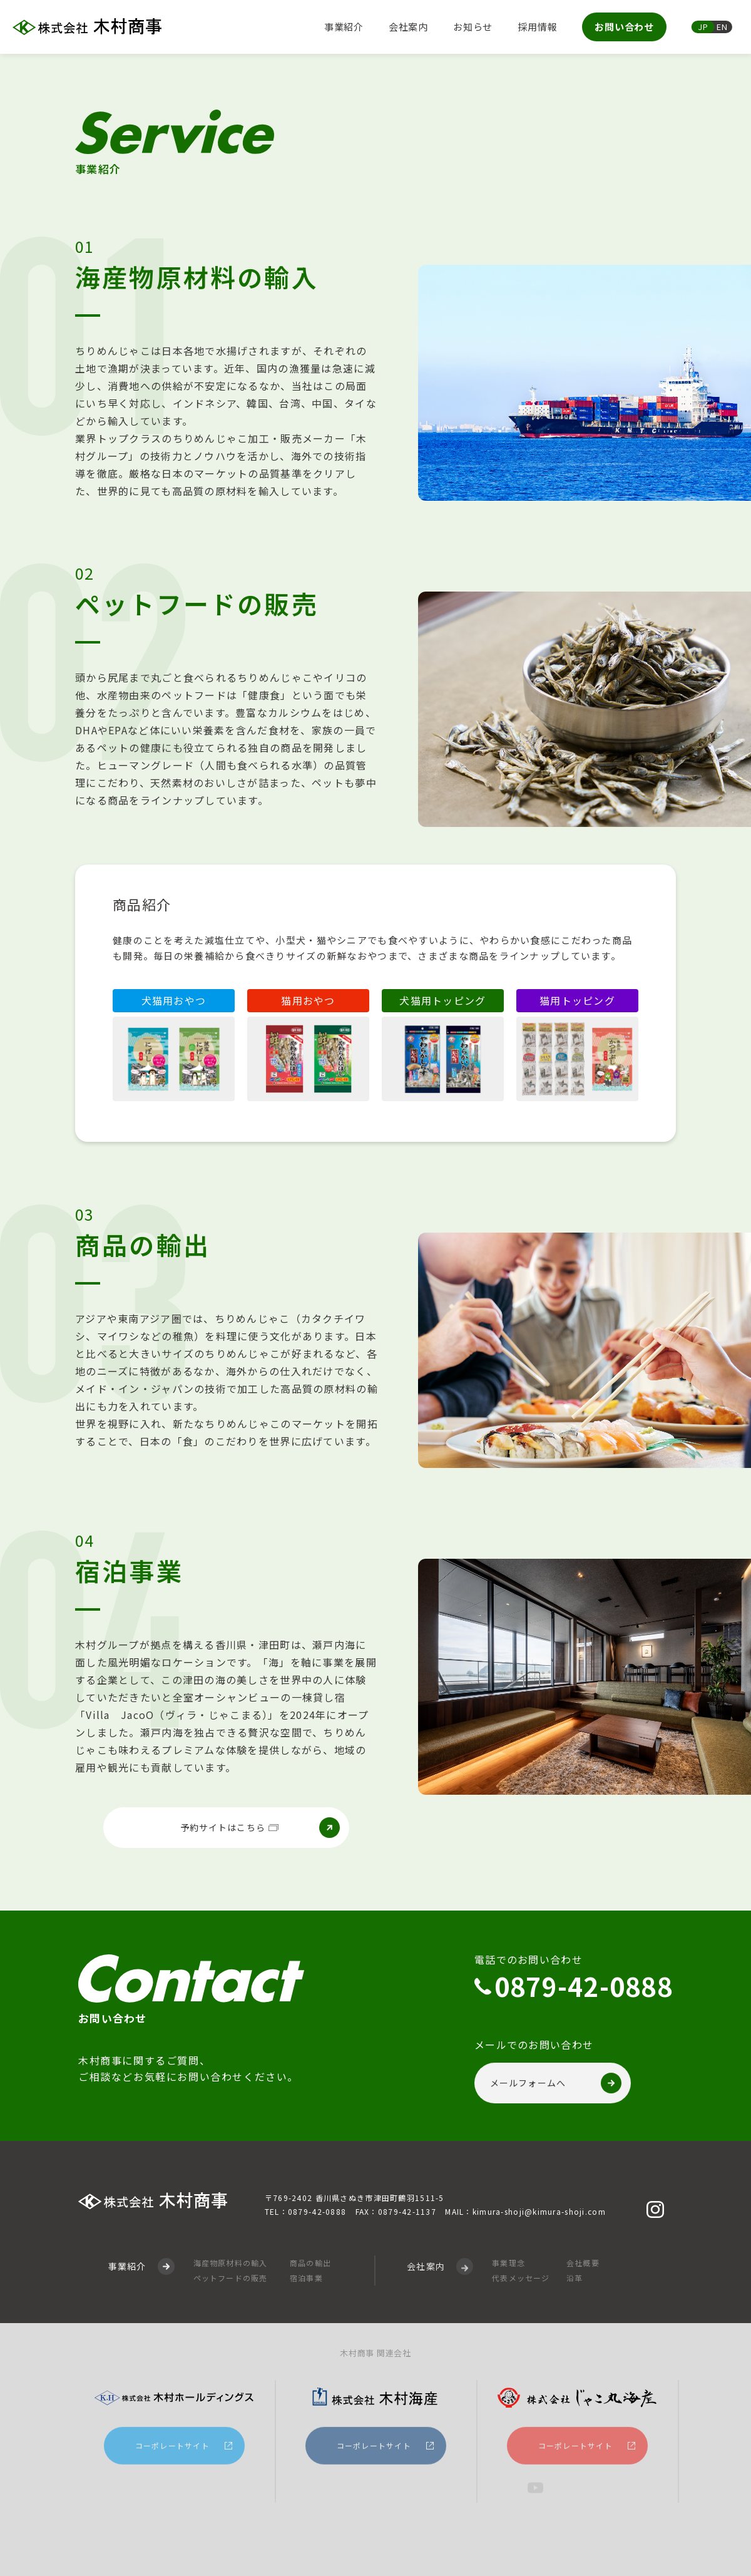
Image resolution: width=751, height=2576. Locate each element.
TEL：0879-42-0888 (305, 2213)
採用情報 (537, 26)
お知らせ (473, 26)
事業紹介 (344, 26)
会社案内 (408, 26)
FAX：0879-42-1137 (395, 2213)
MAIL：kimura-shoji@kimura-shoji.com (525, 2213)
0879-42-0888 (583, 1990)
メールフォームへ (555, 2085)
